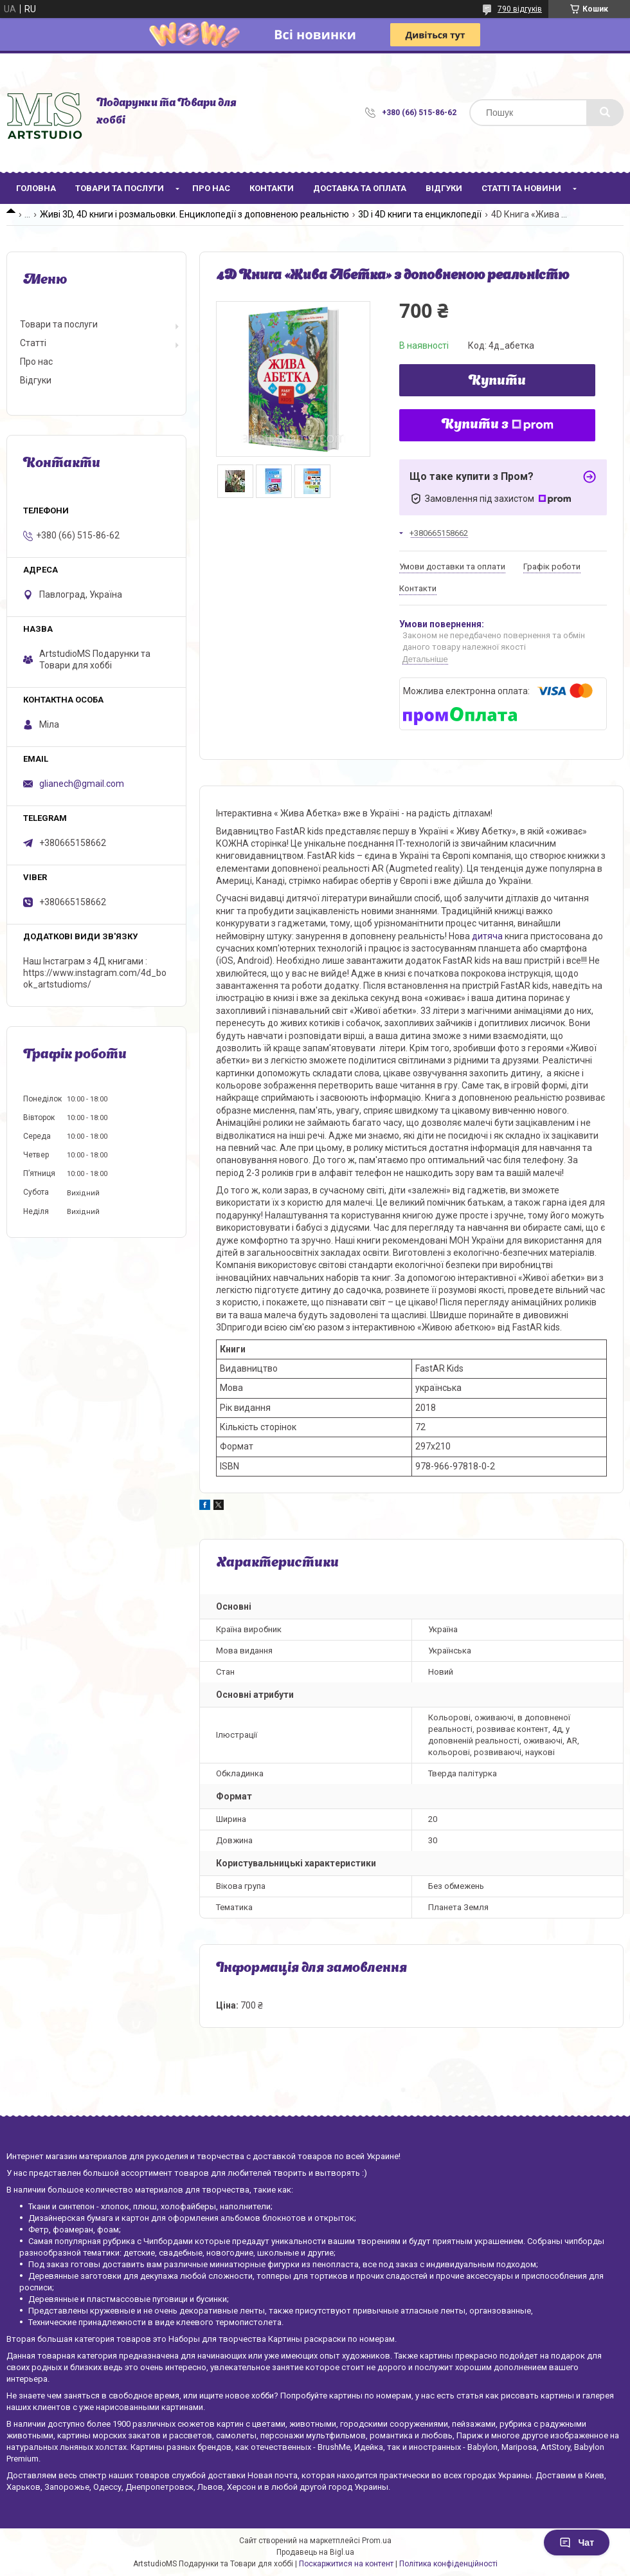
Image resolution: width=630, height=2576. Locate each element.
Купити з (498, 425)
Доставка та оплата (359, 188)
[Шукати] (605, 112)
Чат (576, 2542)
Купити (497, 381)
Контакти (271, 188)
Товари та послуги (119, 188)
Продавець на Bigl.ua (315, 2552)
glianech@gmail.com (81, 783)
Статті (33, 343)
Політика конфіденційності (448, 2563)
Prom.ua (377, 2540)
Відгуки (444, 188)
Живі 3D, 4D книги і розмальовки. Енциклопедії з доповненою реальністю (194, 214)
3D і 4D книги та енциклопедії (420, 214)
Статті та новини (521, 188)
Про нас (211, 188)
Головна (36, 188)
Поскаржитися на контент (346, 2563)
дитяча (487, 936)
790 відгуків (520, 9)
